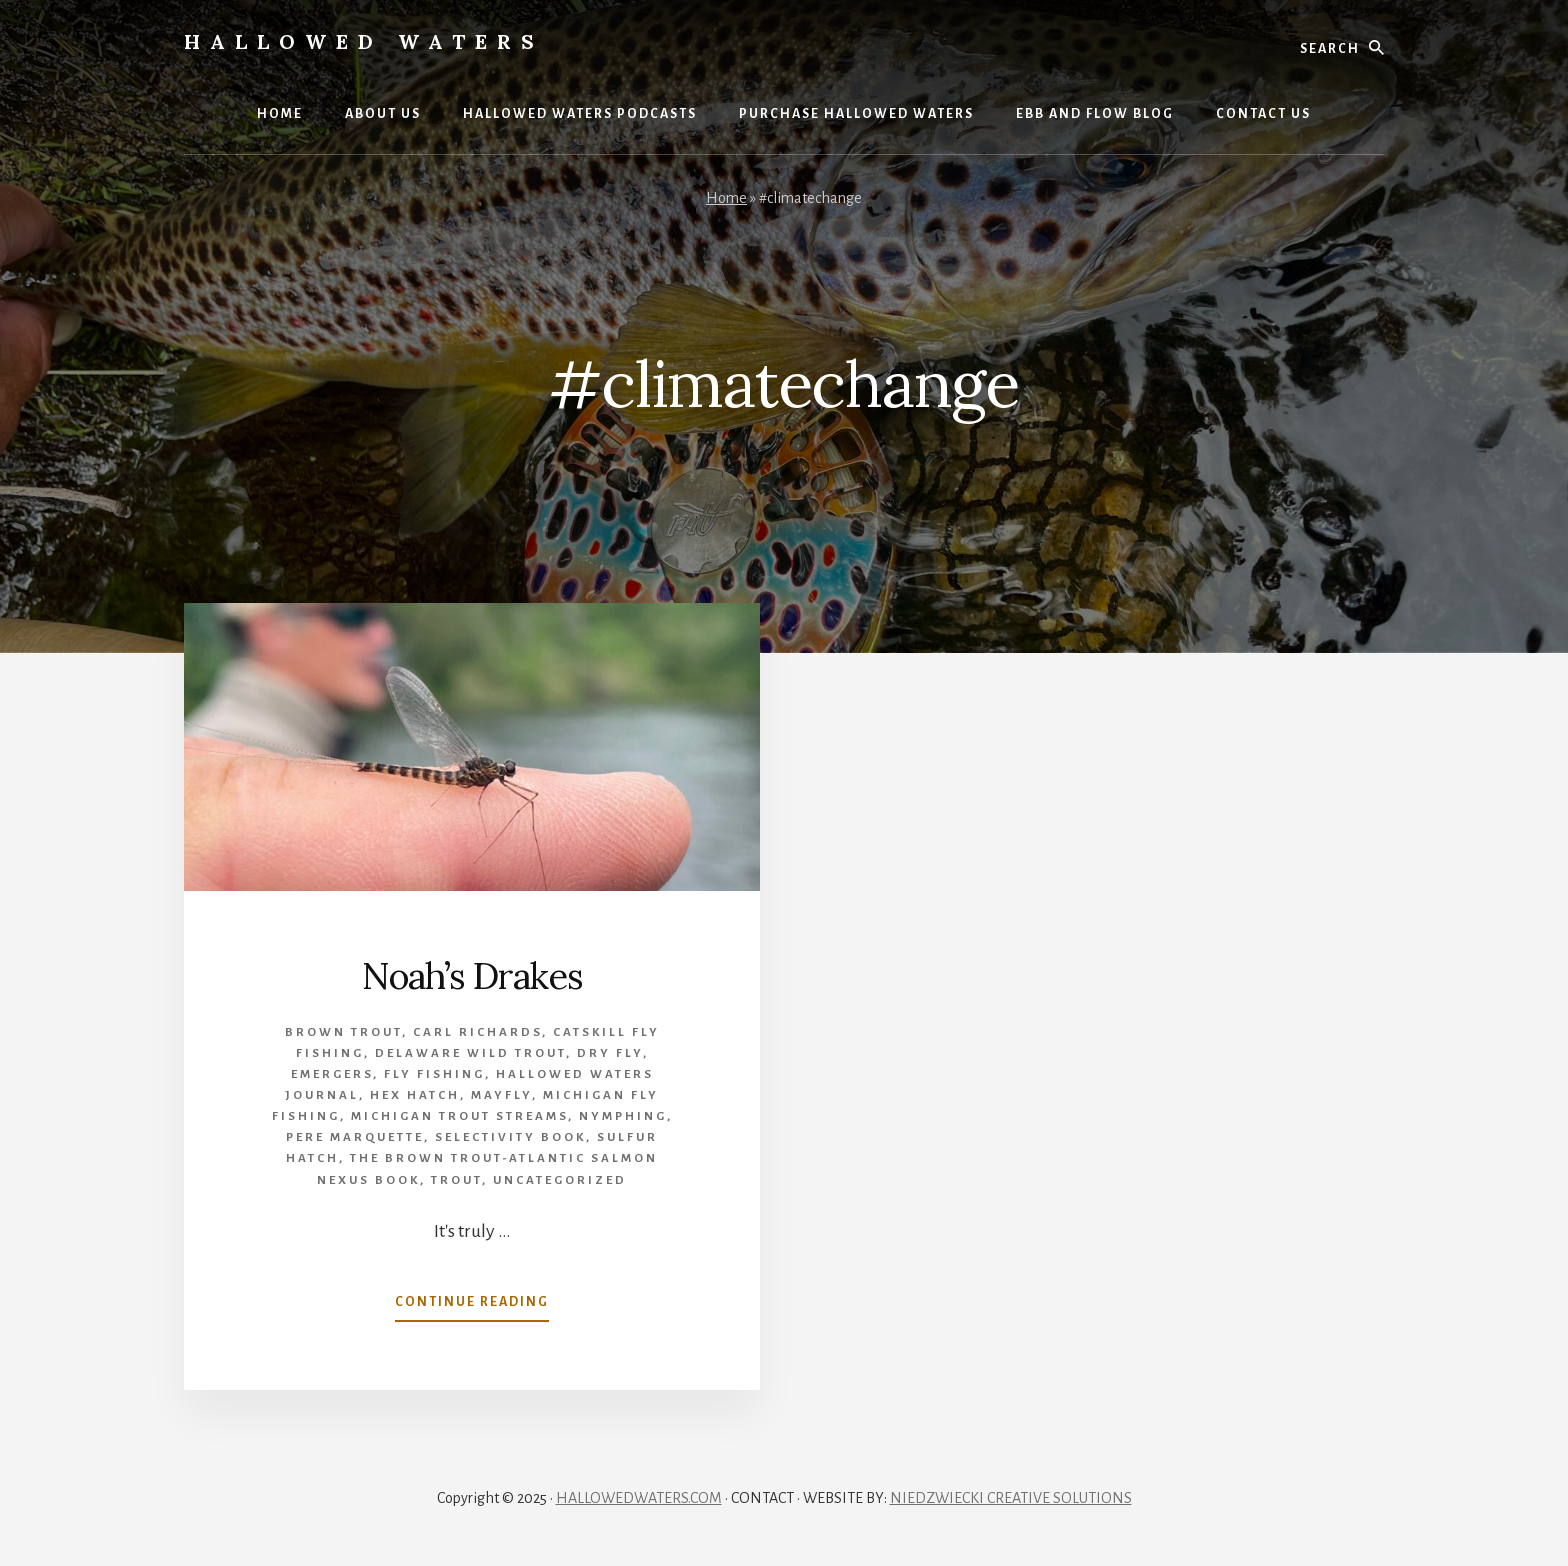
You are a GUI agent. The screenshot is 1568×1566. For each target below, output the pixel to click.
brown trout (343, 1032)
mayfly (501, 1095)
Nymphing (623, 1116)
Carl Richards (477, 1032)
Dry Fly (610, 1053)
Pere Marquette (355, 1137)
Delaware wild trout (470, 1053)
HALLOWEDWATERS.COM (639, 1498)
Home (726, 198)
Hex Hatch (415, 1095)
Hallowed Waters (364, 41)
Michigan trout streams (459, 1116)
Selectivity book (510, 1137)
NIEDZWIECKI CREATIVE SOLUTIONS (1011, 1498)
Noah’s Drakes (472, 976)
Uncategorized (560, 1180)
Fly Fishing (434, 1074)
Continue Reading (472, 1306)
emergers (332, 1074)
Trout (456, 1180)
